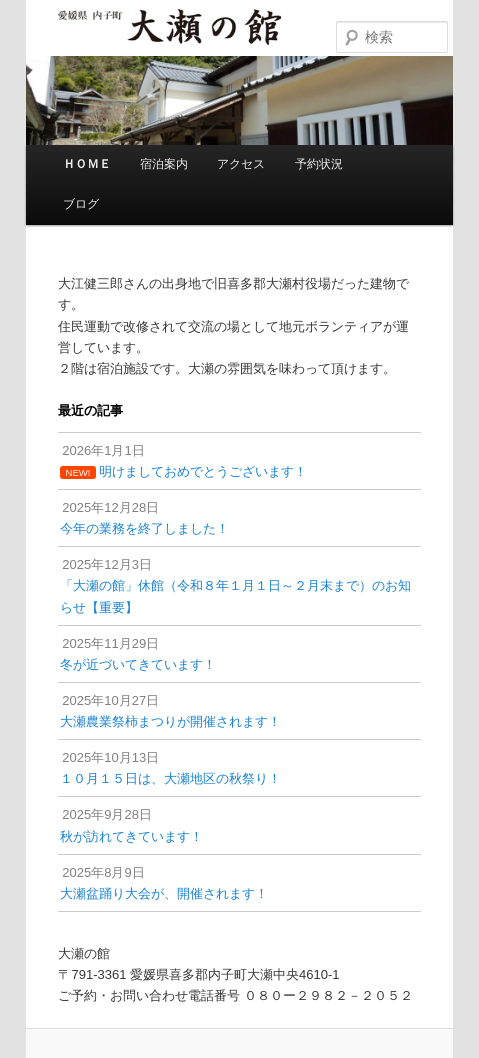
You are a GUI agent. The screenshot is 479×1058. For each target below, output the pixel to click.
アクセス (241, 164)
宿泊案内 (164, 164)
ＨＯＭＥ (87, 164)
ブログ (81, 204)
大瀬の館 (169, 29)
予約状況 (319, 164)
